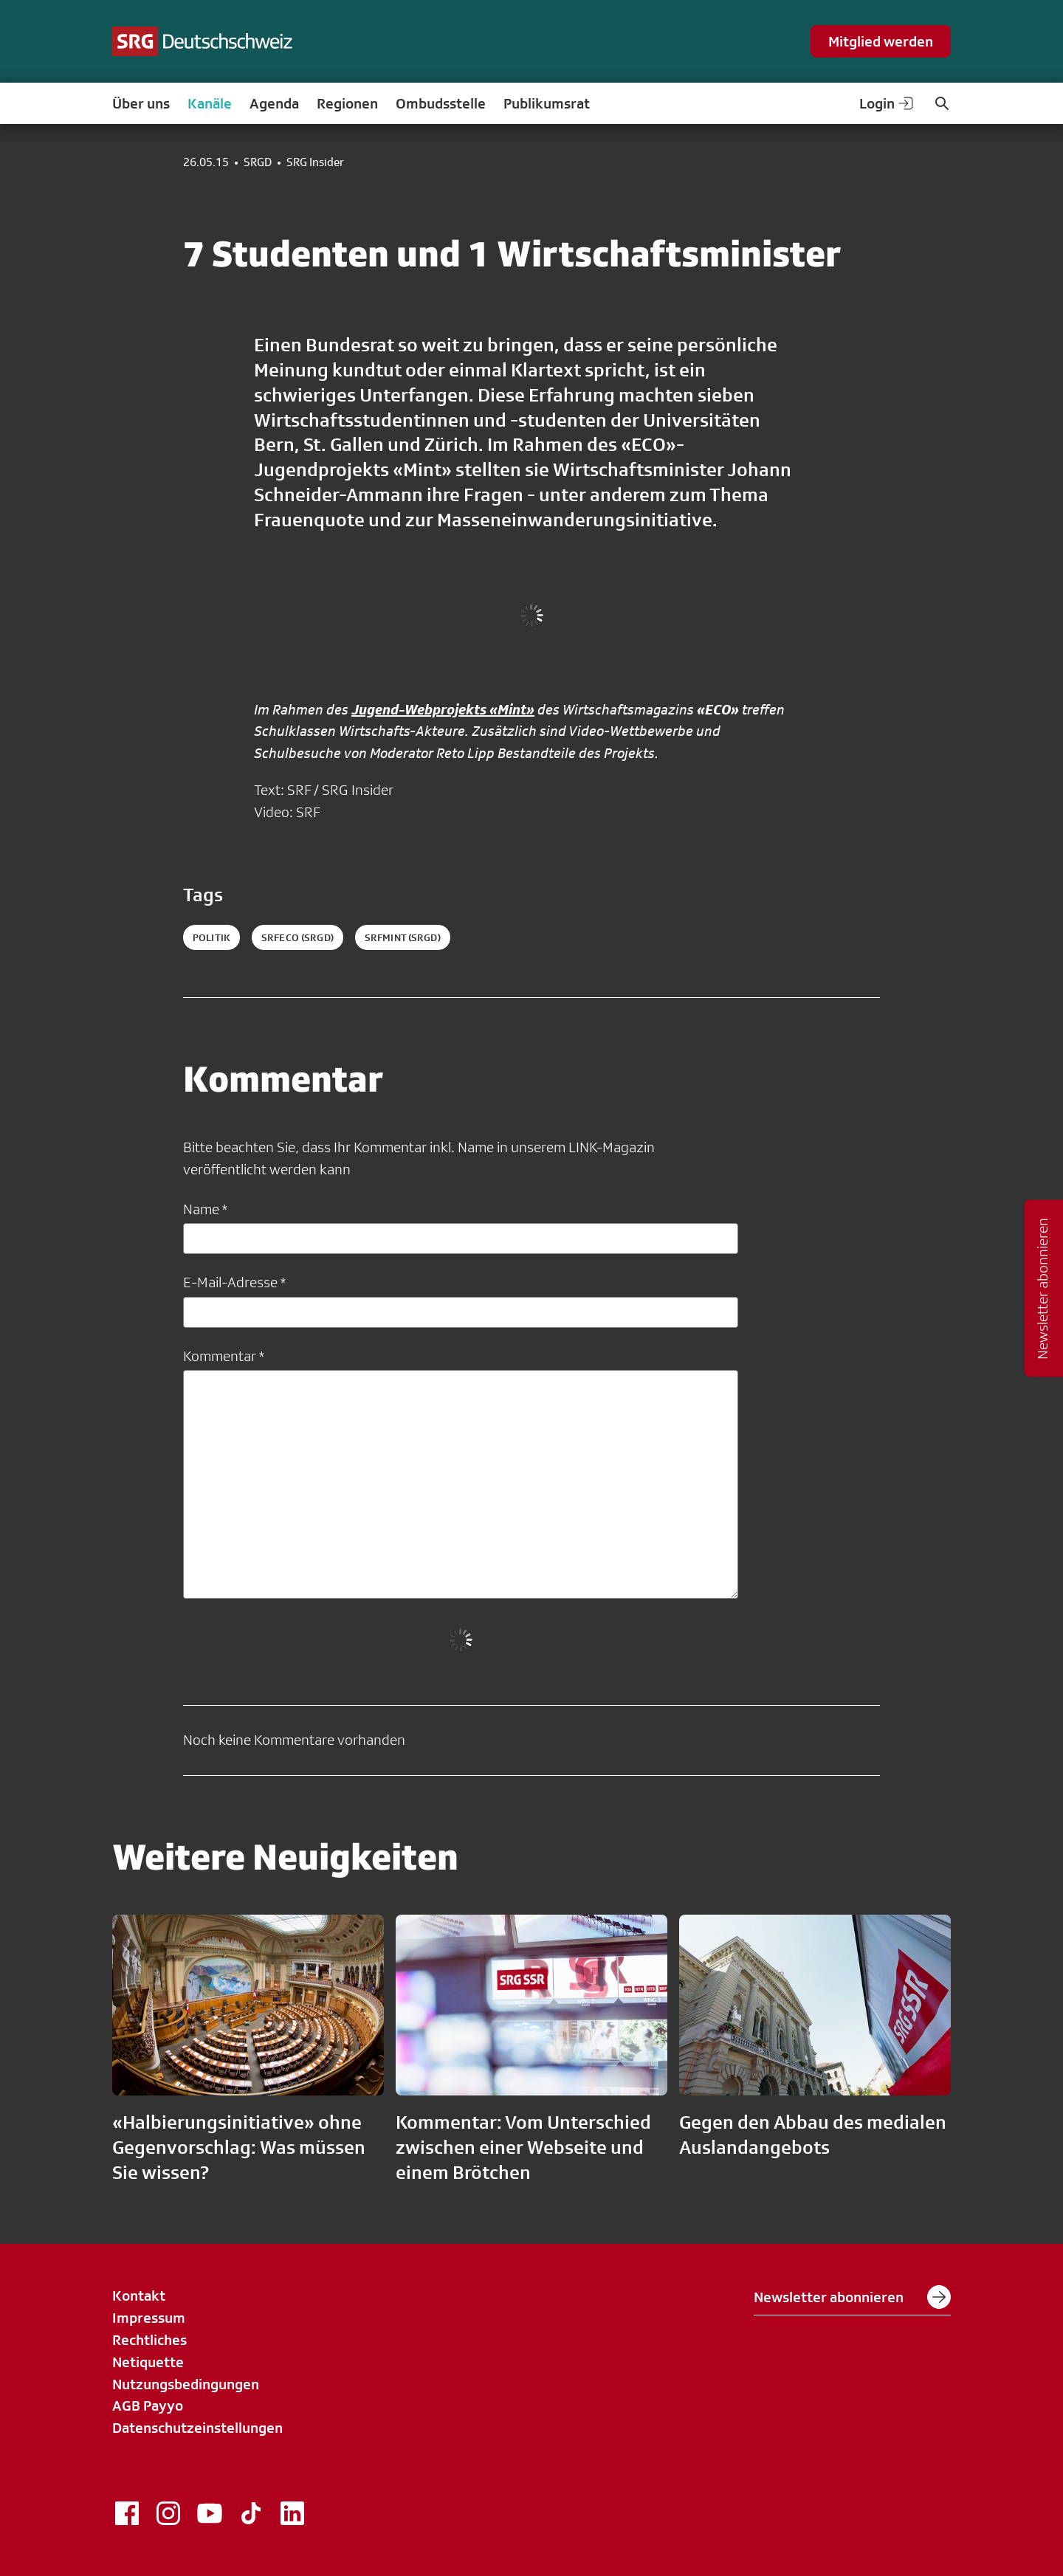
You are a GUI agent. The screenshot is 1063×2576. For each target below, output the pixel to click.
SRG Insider (315, 162)
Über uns (141, 103)
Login (887, 103)
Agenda (274, 103)
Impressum (148, 2318)
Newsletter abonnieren (852, 2297)
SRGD (258, 162)
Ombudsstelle (441, 103)
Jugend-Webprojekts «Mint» (442, 708)
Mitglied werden (880, 41)
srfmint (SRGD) (403, 937)
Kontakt (138, 2295)
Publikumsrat (546, 103)
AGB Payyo (147, 2405)
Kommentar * (223, 1356)
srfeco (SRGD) (297, 937)
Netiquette (148, 2362)
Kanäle (210, 103)
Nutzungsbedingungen (185, 2384)
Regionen (347, 103)
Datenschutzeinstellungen (197, 2428)
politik (211, 937)
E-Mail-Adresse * (234, 1282)
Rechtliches (149, 2340)
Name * (205, 1209)
